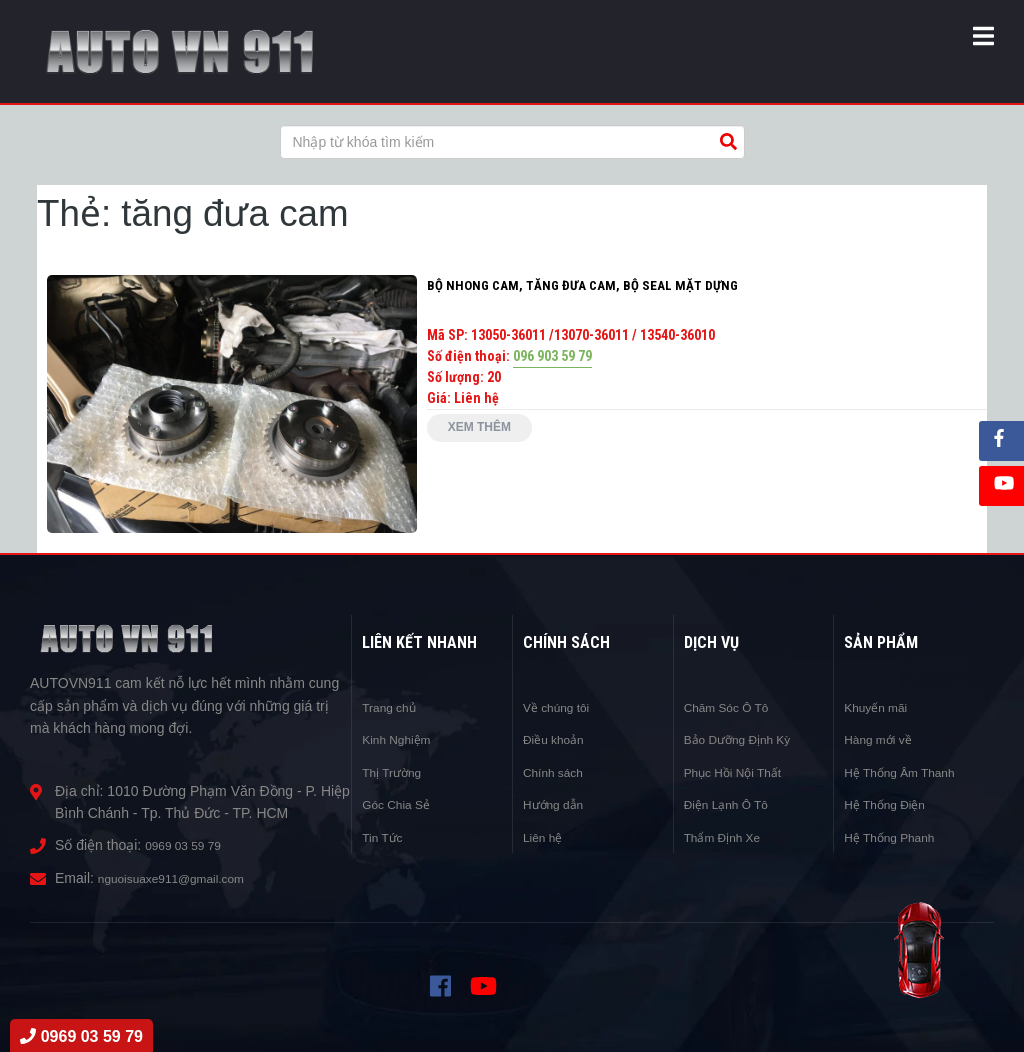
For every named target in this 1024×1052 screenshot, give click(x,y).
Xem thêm (488, 433)
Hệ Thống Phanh (897, 837)
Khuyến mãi (881, 707)
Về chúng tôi (562, 707)
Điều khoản (558, 739)
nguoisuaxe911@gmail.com (184, 878)
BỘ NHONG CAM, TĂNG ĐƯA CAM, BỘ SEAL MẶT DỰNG (585, 285)
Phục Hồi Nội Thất (741, 772)
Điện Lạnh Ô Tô (733, 804)
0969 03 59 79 (190, 845)
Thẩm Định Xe (729, 837)
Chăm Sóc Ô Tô (734, 707)
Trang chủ (394, 707)
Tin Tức (385, 837)
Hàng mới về (884, 739)
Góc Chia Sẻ (402, 804)
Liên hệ (546, 837)
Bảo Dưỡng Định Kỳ (747, 739)
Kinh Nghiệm (402, 739)
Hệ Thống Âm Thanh (909, 772)
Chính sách (558, 772)
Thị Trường (397, 772)
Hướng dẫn (558, 804)
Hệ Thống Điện (891, 804)
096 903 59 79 (552, 356)
